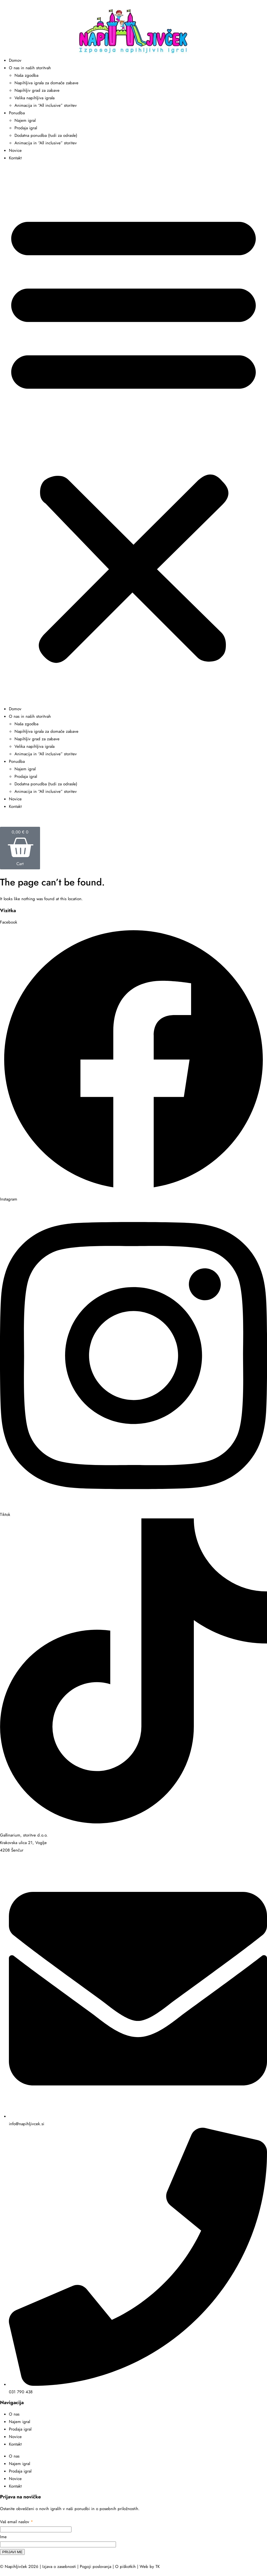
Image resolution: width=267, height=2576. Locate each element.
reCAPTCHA (20, 2560)
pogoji (37, 2560)
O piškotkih (125, 2566)
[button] (133, 435)
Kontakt (15, 158)
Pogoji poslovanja (95, 2566)
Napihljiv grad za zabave (37, 90)
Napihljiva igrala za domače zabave (46, 83)
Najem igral (25, 120)
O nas (14, 2414)
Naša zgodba (26, 75)
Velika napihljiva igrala (34, 98)
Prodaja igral (25, 128)
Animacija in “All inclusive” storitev (45, 105)
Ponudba (17, 113)
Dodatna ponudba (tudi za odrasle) (45, 135)
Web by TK (150, 2566)
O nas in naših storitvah (30, 68)
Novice (15, 150)
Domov (15, 60)
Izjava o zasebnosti (59, 2566)
